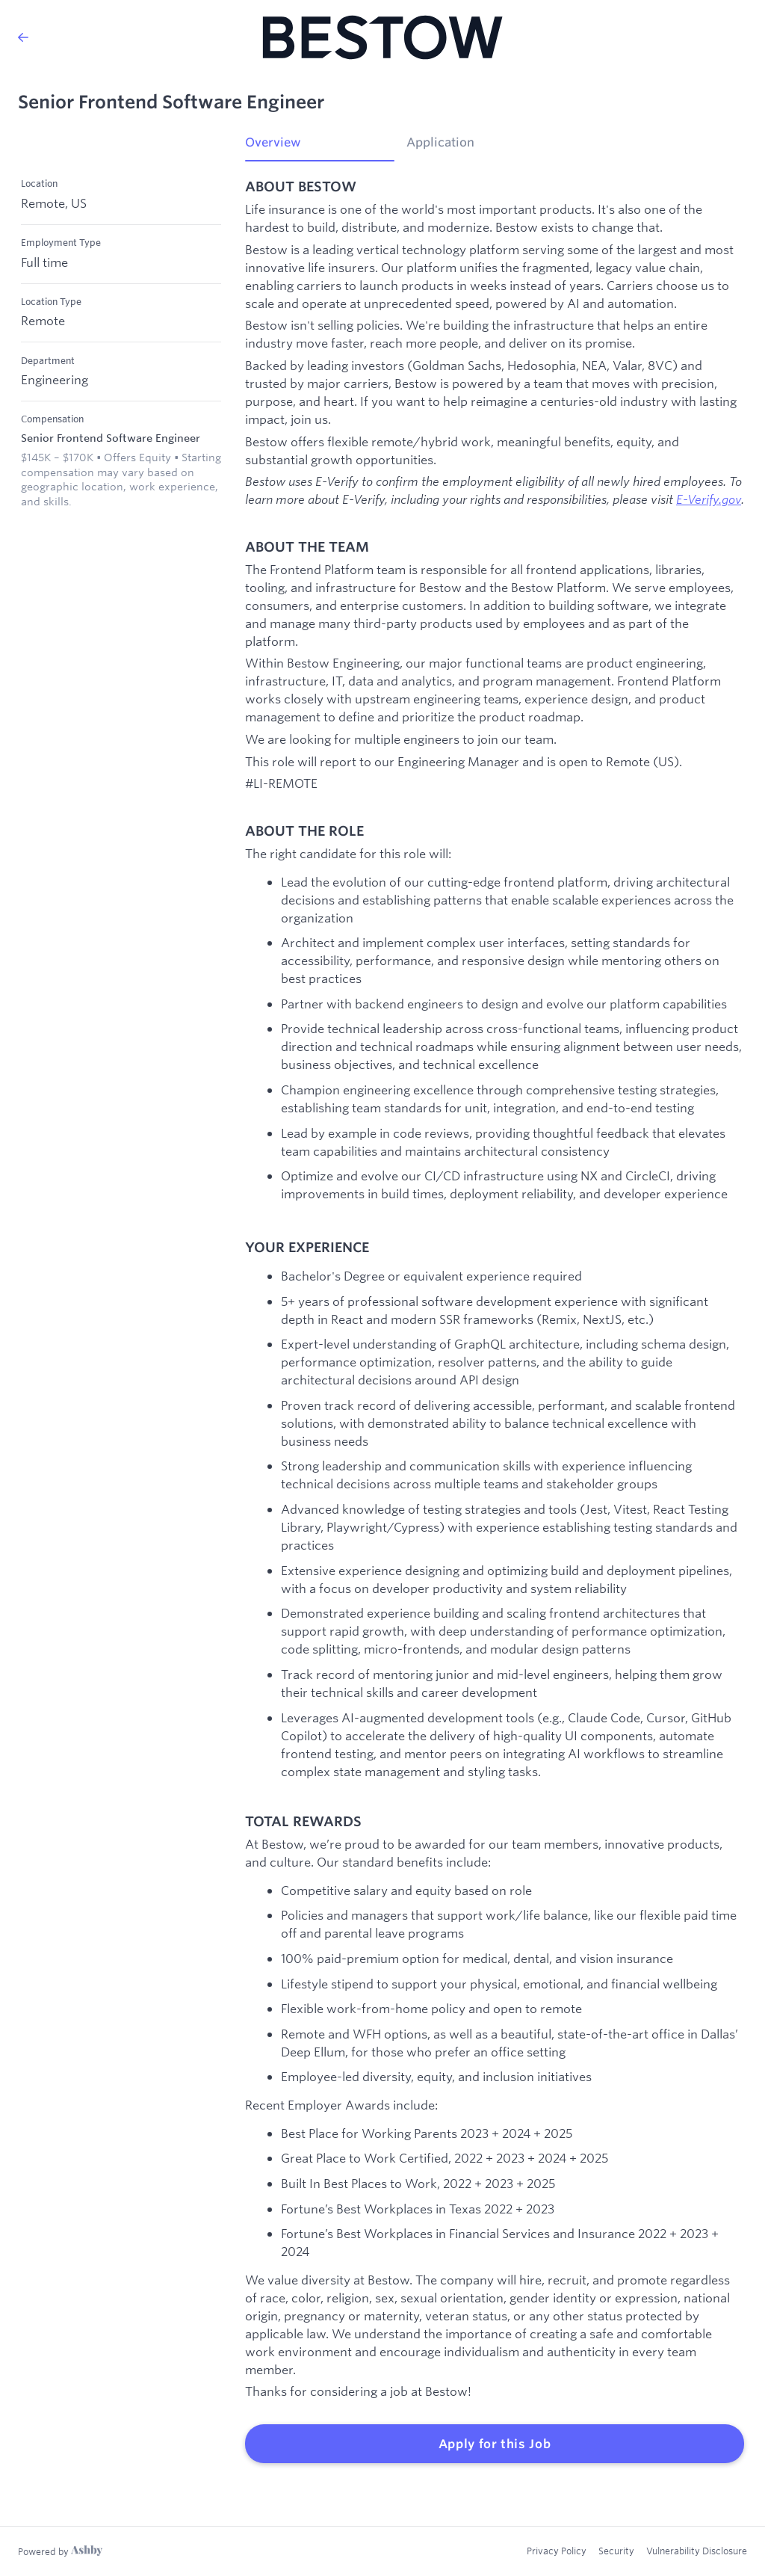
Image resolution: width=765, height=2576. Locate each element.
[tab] (319, 147)
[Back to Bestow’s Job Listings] (23, 37)
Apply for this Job (495, 2443)
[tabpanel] (494, 1321)
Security (616, 2551)
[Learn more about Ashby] (60, 2551)
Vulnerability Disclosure (696, 2551)
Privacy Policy (556, 2551)
